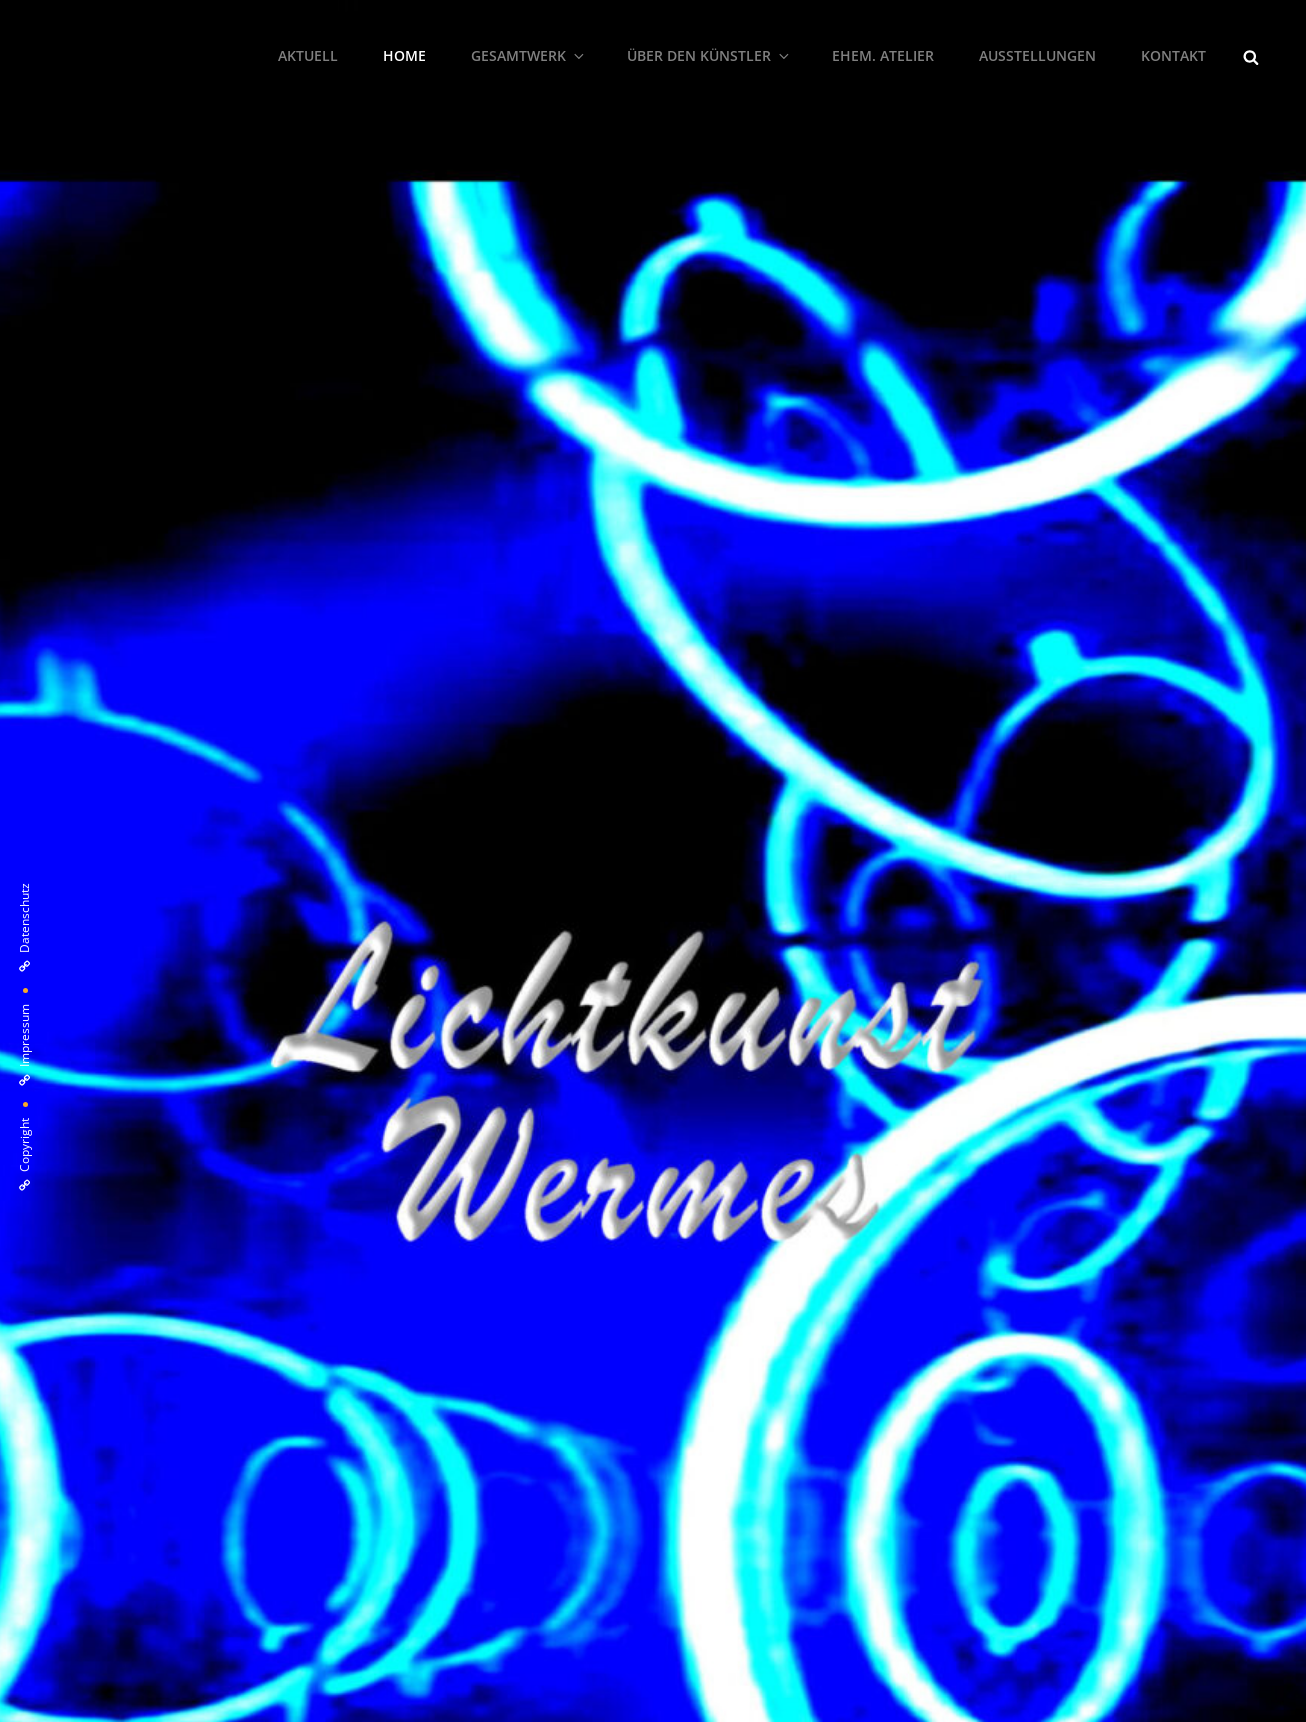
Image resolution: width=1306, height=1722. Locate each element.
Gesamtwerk (529, 55)
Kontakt (1173, 55)
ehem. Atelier (883, 55)
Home (404, 55)
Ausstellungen (1037, 55)
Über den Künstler (709, 55)
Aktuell (308, 55)
